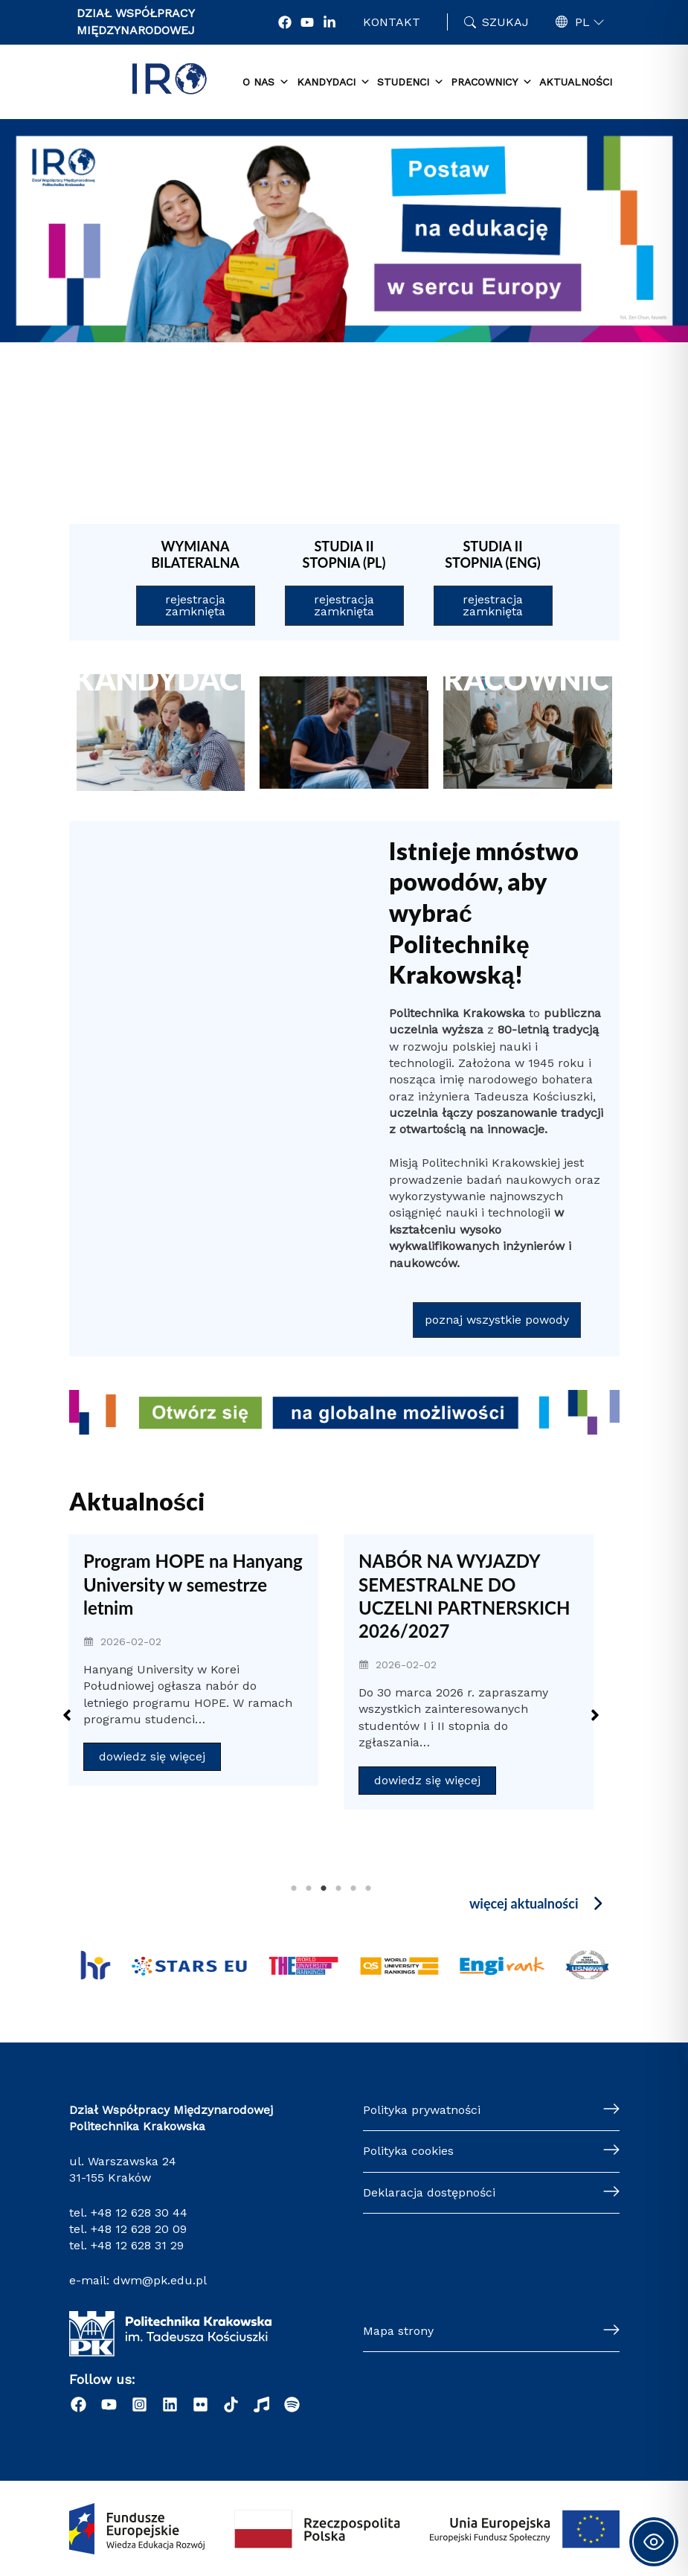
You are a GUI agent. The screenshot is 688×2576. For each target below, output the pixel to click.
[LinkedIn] (170, 2404)
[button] (556, 433)
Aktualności (575, 82)
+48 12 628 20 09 (139, 2229)
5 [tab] (353, 1888)
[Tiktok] (231, 2404)
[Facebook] (285, 22)
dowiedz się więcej (152, 1756)
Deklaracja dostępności (429, 2192)
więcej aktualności (524, 1903)
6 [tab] (368, 1888)
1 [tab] (293, 1888)
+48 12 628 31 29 (137, 2245)
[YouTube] (307, 22)
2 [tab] (308, 1888)
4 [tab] (338, 1888)
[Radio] (261, 2404)
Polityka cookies (408, 2151)
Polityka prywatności (421, 2110)
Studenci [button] (410, 82)
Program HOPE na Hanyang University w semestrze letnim (193, 1584)
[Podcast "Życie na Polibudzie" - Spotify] (292, 2404)
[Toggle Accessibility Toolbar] (654, 2542)
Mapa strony (398, 2331)
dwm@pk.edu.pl (160, 2280)
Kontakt (391, 22)
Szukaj (505, 22)
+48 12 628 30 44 (139, 2212)
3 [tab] (323, 1888)
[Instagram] (139, 2404)
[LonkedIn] (329, 22)
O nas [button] (265, 82)
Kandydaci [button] (333, 82)
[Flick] (200, 2404)
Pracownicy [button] (492, 82)
